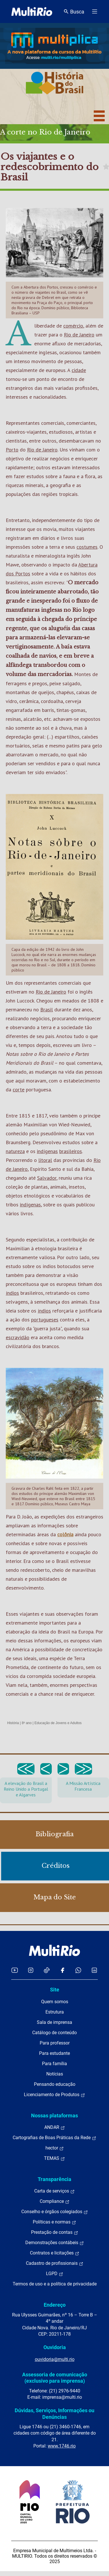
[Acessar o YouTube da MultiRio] (14, 1970)
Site (54, 1990)
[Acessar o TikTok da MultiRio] (46, 1970)
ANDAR (54, 2127)
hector (54, 2148)
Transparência (54, 2179)
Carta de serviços (54, 2191)
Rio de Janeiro (79, 334)
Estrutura (54, 2012)
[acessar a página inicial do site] (32, 11)
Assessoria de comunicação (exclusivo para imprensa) (54, 2377)
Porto (12, 449)
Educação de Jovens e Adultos (58, 1723)
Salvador (46, 1178)
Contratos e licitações (54, 2253)
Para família (54, 2063)
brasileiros (70, 1151)
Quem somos (54, 2001)
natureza (15, 1151)
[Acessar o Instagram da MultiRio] (30, 1970)
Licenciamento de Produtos (54, 2095)
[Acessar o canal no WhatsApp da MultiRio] (78, 1970)
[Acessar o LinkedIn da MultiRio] (94, 1970)
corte (18, 1089)
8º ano (26, 1723)
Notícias (54, 2074)
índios (12, 1293)
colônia (65, 1534)
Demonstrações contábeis (54, 2243)
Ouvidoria (54, 2347)
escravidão (17, 1337)
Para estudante (54, 2053)
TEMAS (54, 2158)
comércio (73, 325)
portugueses (44, 1319)
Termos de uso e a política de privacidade (55, 2284)
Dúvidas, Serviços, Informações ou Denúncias (54, 2413)
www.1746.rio (62, 2446)
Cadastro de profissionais (54, 2263)
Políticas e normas (54, 2222)
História (13, 1723)
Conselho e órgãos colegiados (54, 2212)
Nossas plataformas (54, 2115)
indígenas (47, 1151)
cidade (79, 370)
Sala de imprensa (54, 2022)
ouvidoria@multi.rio (54, 2359)
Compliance (55, 2201)
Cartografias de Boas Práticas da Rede (54, 2138)
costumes (87, 547)
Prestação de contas (54, 2232)
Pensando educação (54, 2084)
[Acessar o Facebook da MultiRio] (62, 1970)
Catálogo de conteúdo (54, 2032)
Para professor (55, 2043)
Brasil (46, 1009)
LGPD (54, 2274)
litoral (45, 1160)
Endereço (55, 2305)
